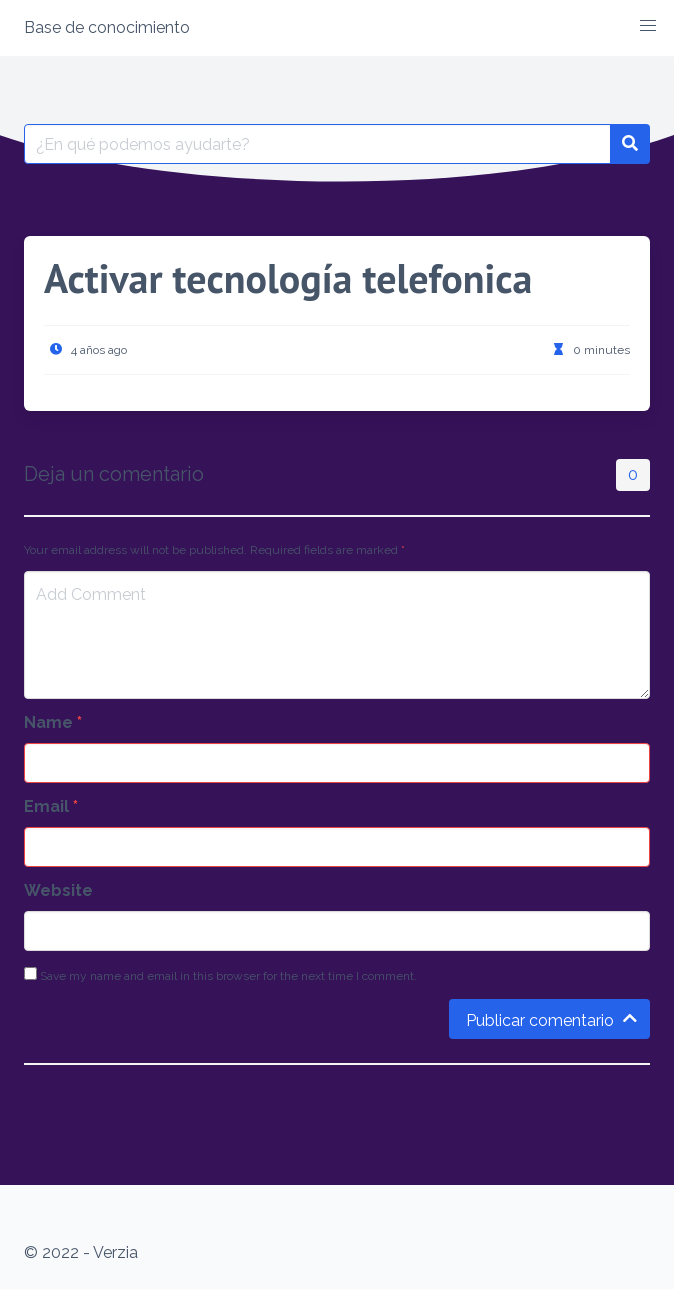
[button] (648, 26)
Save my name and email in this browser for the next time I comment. (220, 975)
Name (53, 722)
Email (51, 806)
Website (58, 890)
